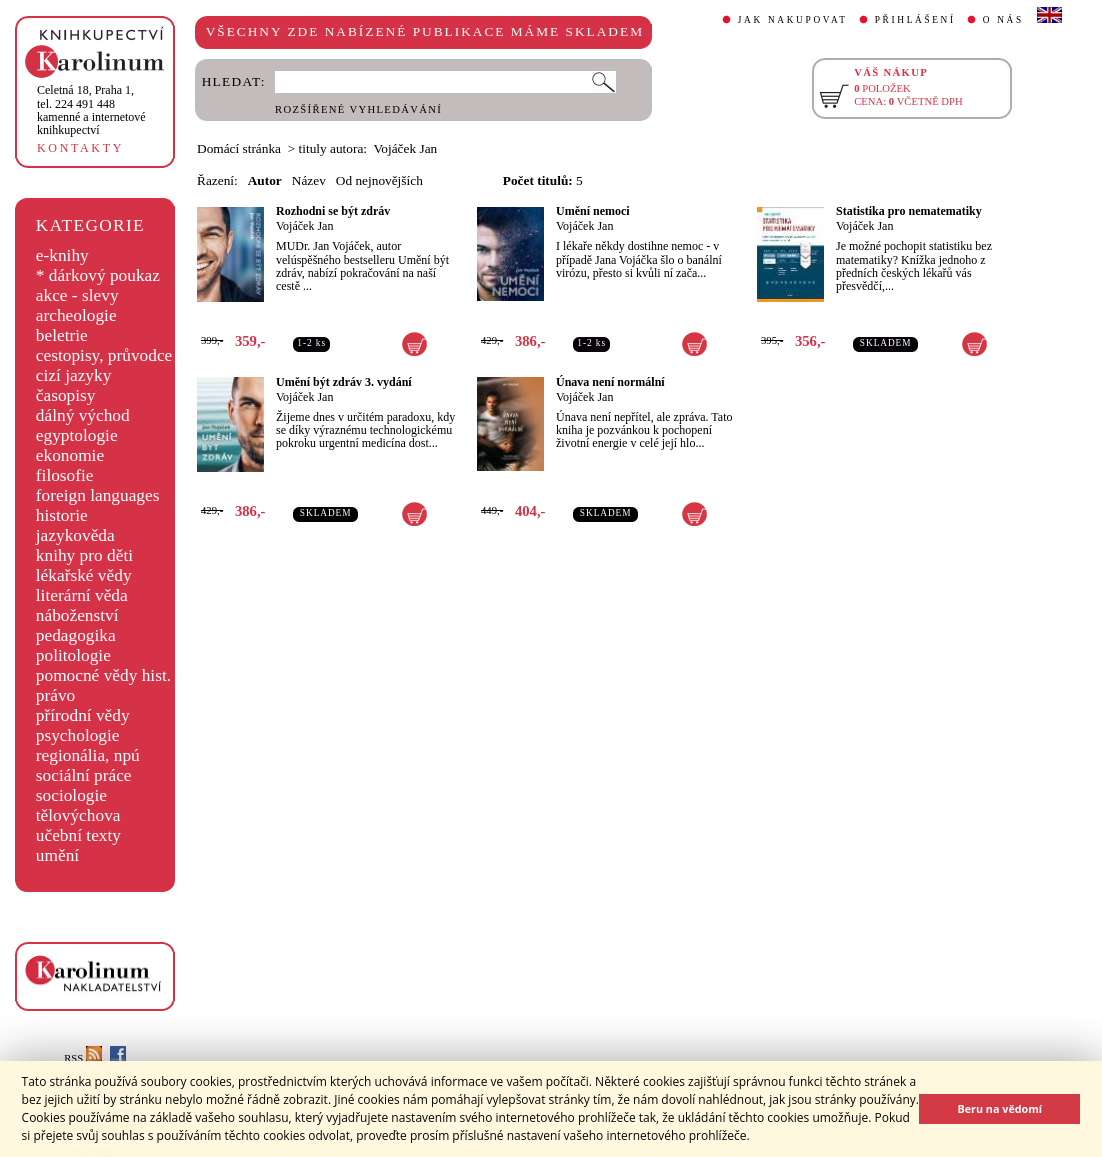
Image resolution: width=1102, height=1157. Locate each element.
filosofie (65, 475)
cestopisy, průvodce (104, 355)
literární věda (82, 595)
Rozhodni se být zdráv (333, 211)
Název (309, 180)
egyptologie (77, 435)
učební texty (78, 835)
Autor (265, 180)
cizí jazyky (74, 375)
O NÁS (1003, 20)
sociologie (71, 795)
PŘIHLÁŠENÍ (915, 20)
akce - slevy (77, 295)
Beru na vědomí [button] (999, 1108)
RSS (83, 1058)
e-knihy (62, 255)
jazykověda (75, 535)
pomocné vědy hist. (103, 675)
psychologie (78, 735)
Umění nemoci (593, 211)
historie (62, 515)
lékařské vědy (84, 575)
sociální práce (84, 775)
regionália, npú (88, 755)
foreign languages (98, 495)
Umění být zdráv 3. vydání (344, 382)
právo (55, 695)
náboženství (77, 615)
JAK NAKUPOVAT (793, 20)
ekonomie (70, 455)
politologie (73, 655)
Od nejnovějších (379, 180)
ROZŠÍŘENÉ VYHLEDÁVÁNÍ (358, 109)
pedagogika (76, 635)
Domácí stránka (239, 148)
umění (57, 855)
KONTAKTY (80, 148)
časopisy (66, 395)
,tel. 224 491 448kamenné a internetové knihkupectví (91, 110)
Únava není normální (610, 382)
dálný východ (83, 415)
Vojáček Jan (304, 226)
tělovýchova (78, 815)
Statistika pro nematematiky (909, 211)
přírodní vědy (83, 715)
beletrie (62, 335)
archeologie (76, 315)
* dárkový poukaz (98, 275)
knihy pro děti (84, 555)
